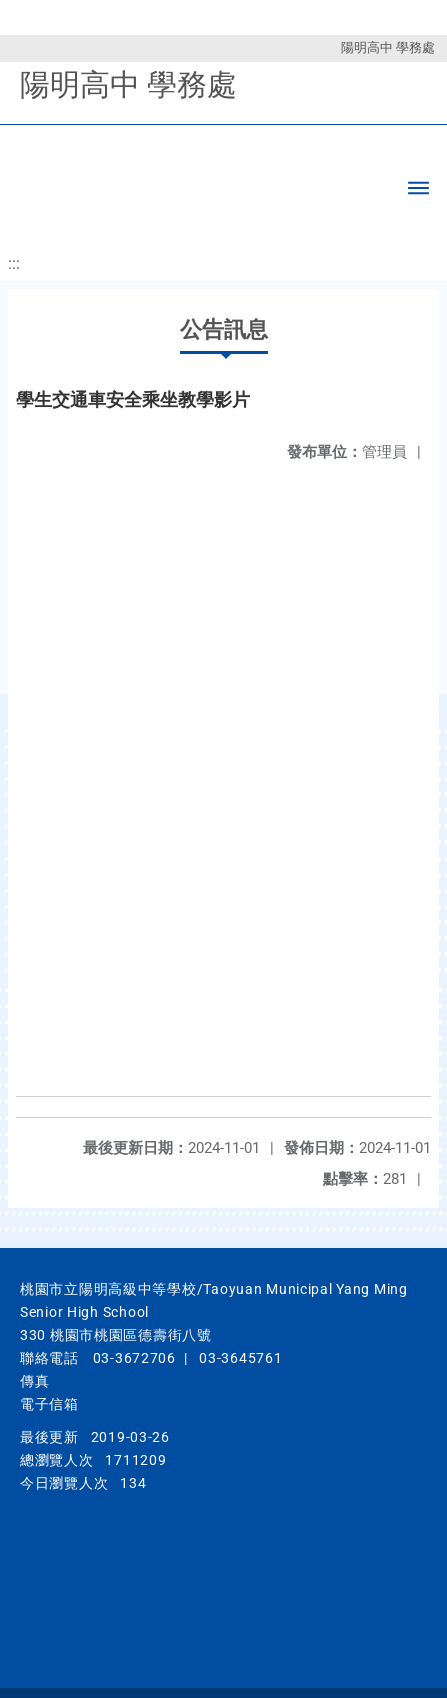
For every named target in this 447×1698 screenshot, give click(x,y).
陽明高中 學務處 (388, 47)
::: (14, 263)
